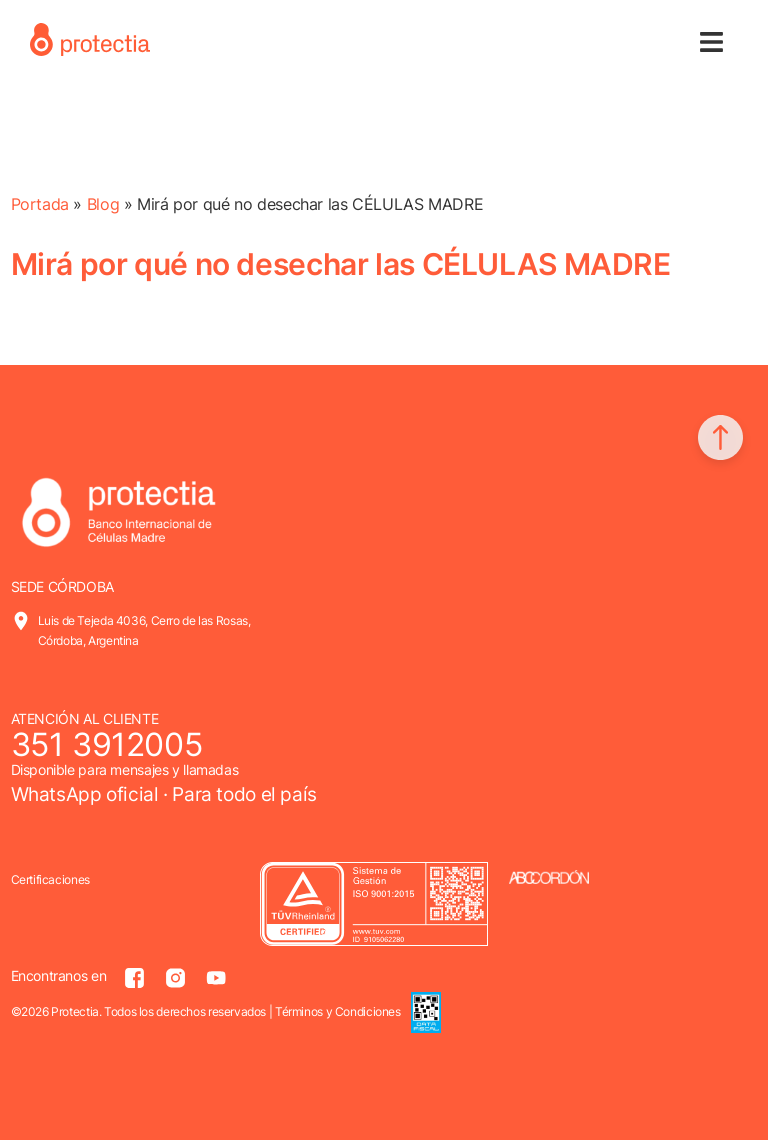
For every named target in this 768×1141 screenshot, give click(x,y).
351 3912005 (107, 744)
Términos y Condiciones (338, 1011)
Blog (103, 204)
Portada (40, 204)
